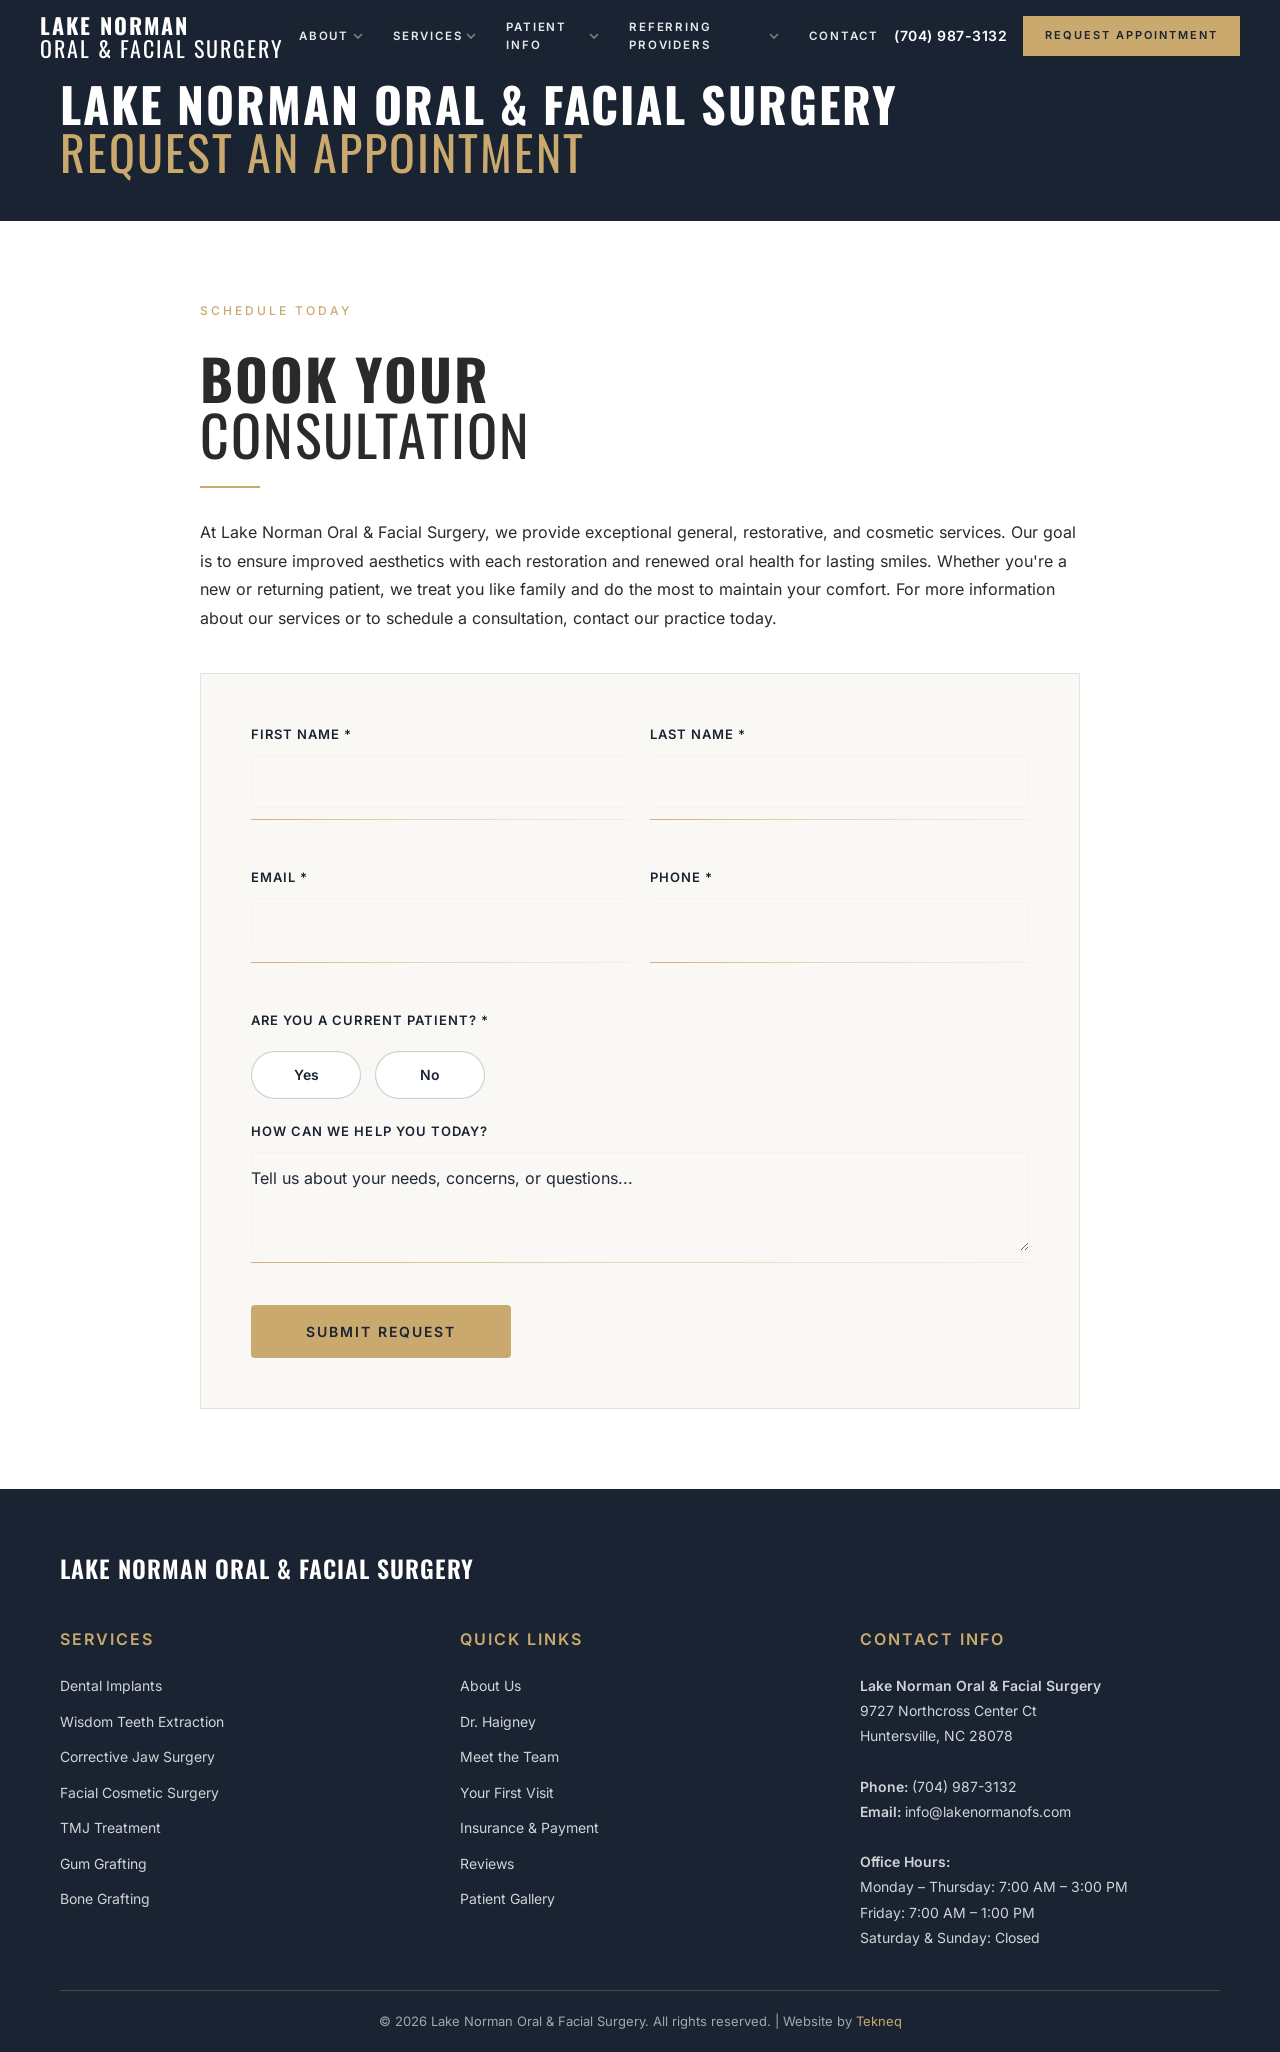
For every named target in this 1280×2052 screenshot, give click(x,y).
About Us (490, 1685)
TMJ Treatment (110, 1827)
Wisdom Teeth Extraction (142, 1721)
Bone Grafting (105, 1898)
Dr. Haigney (498, 1721)
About (331, 36)
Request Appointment (1131, 35)
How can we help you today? (369, 1131)
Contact (844, 36)
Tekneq (879, 2021)
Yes (306, 1074)
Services (434, 36)
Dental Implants (111, 1685)
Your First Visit (507, 1792)
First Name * (301, 734)
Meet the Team (509, 1756)
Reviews (487, 1863)
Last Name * (698, 734)
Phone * (681, 877)
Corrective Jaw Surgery (137, 1756)
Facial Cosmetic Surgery (139, 1792)
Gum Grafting (103, 1863)
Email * (279, 877)
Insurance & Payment (529, 1827)
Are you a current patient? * (370, 1020)
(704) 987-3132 (950, 35)
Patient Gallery (507, 1898)
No (430, 1074)
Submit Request (381, 1331)
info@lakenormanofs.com (988, 1811)
